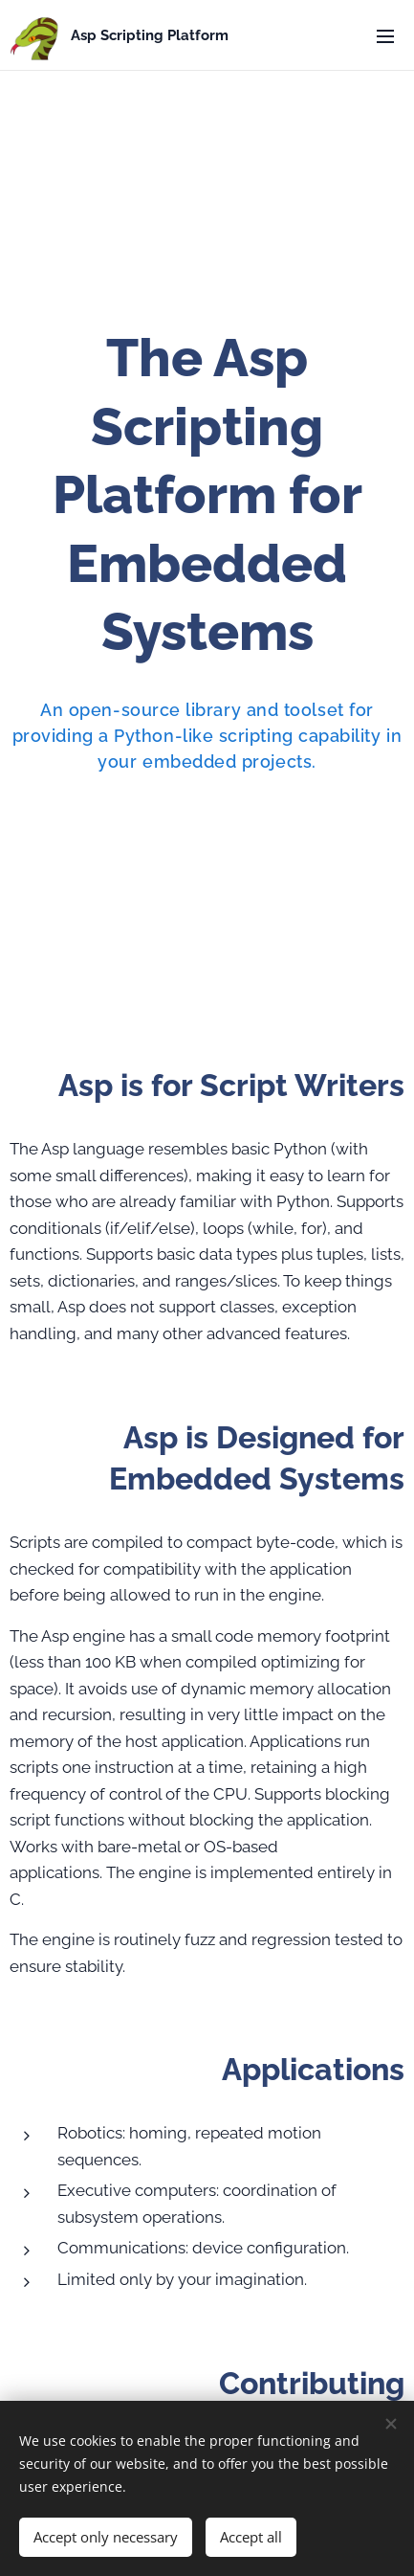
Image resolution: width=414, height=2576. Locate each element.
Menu (385, 36)
